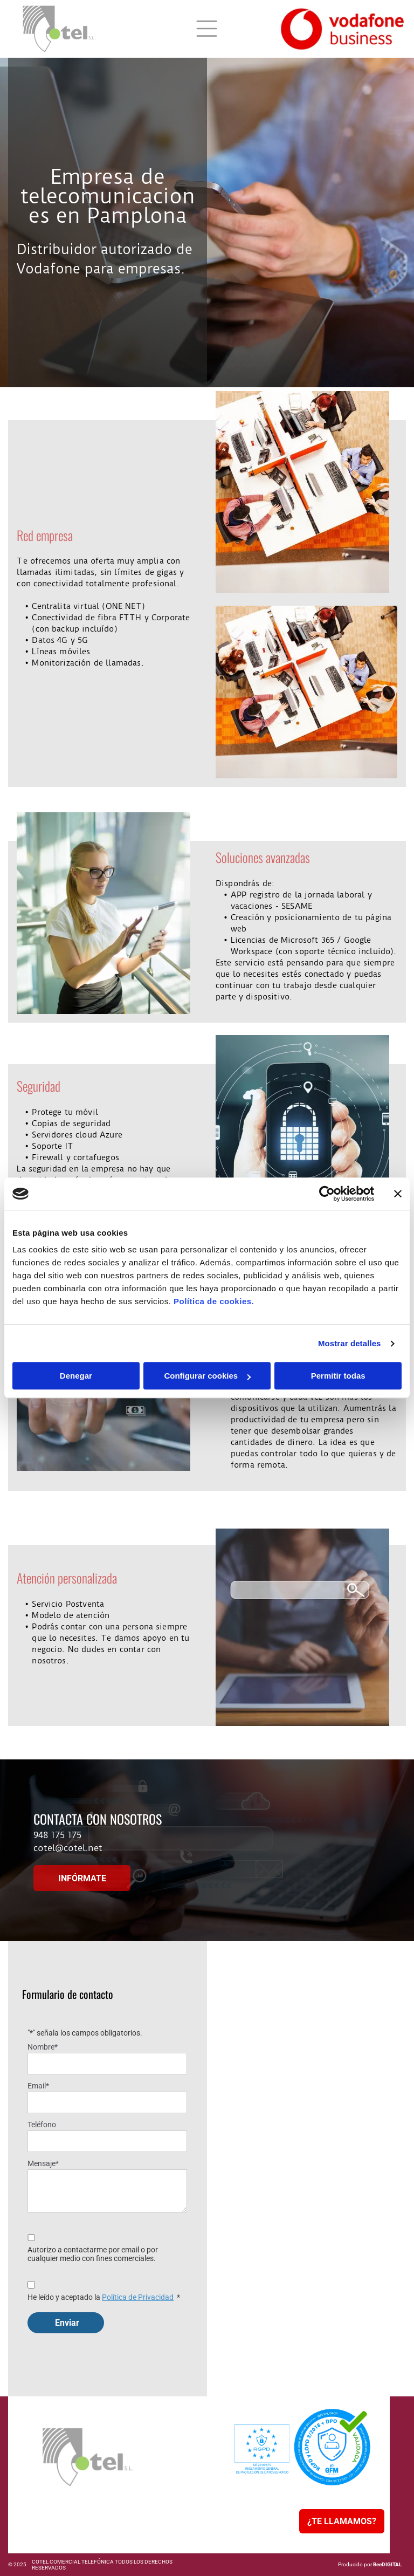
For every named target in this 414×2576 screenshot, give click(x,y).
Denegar (76, 1376)
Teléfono (41, 2124)
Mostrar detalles (349, 1343)
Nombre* (42, 2047)
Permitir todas (338, 1376)
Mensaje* (43, 2163)
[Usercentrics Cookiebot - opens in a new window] (327, 1194)
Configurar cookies (207, 1376)
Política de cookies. (214, 1301)
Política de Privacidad (138, 2297)
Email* (38, 2085)
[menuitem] (61, 2497)
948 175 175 (57, 1835)
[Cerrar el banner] (398, 1193)
